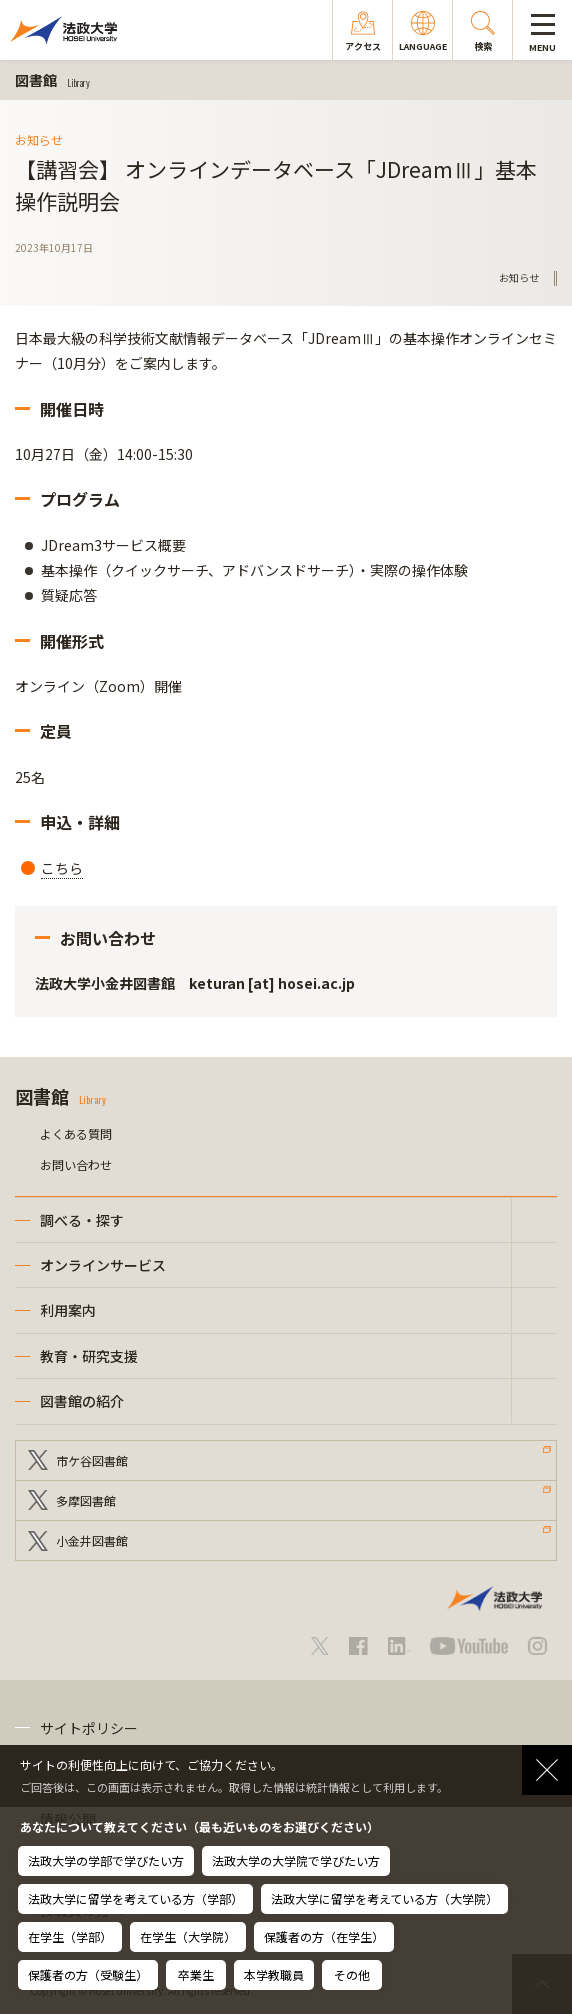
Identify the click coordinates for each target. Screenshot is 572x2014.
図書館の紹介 (82, 1401)
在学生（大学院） (188, 1936)
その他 (352, 1974)
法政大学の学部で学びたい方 (106, 1860)
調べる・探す (82, 1220)
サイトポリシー (89, 1728)
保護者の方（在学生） (324, 1936)
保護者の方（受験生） (88, 1974)
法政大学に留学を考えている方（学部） (135, 1898)
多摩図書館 (86, 1500)
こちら (62, 868)
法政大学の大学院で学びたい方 (296, 1860)
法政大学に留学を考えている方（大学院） (384, 1898)
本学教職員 (274, 1974)
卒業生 (196, 1974)
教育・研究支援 (89, 1356)
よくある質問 (76, 1133)
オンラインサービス (103, 1265)
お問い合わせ (76, 1164)
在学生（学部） (70, 1936)
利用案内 (68, 1310)
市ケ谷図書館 (92, 1460)
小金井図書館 (92, 1540)
